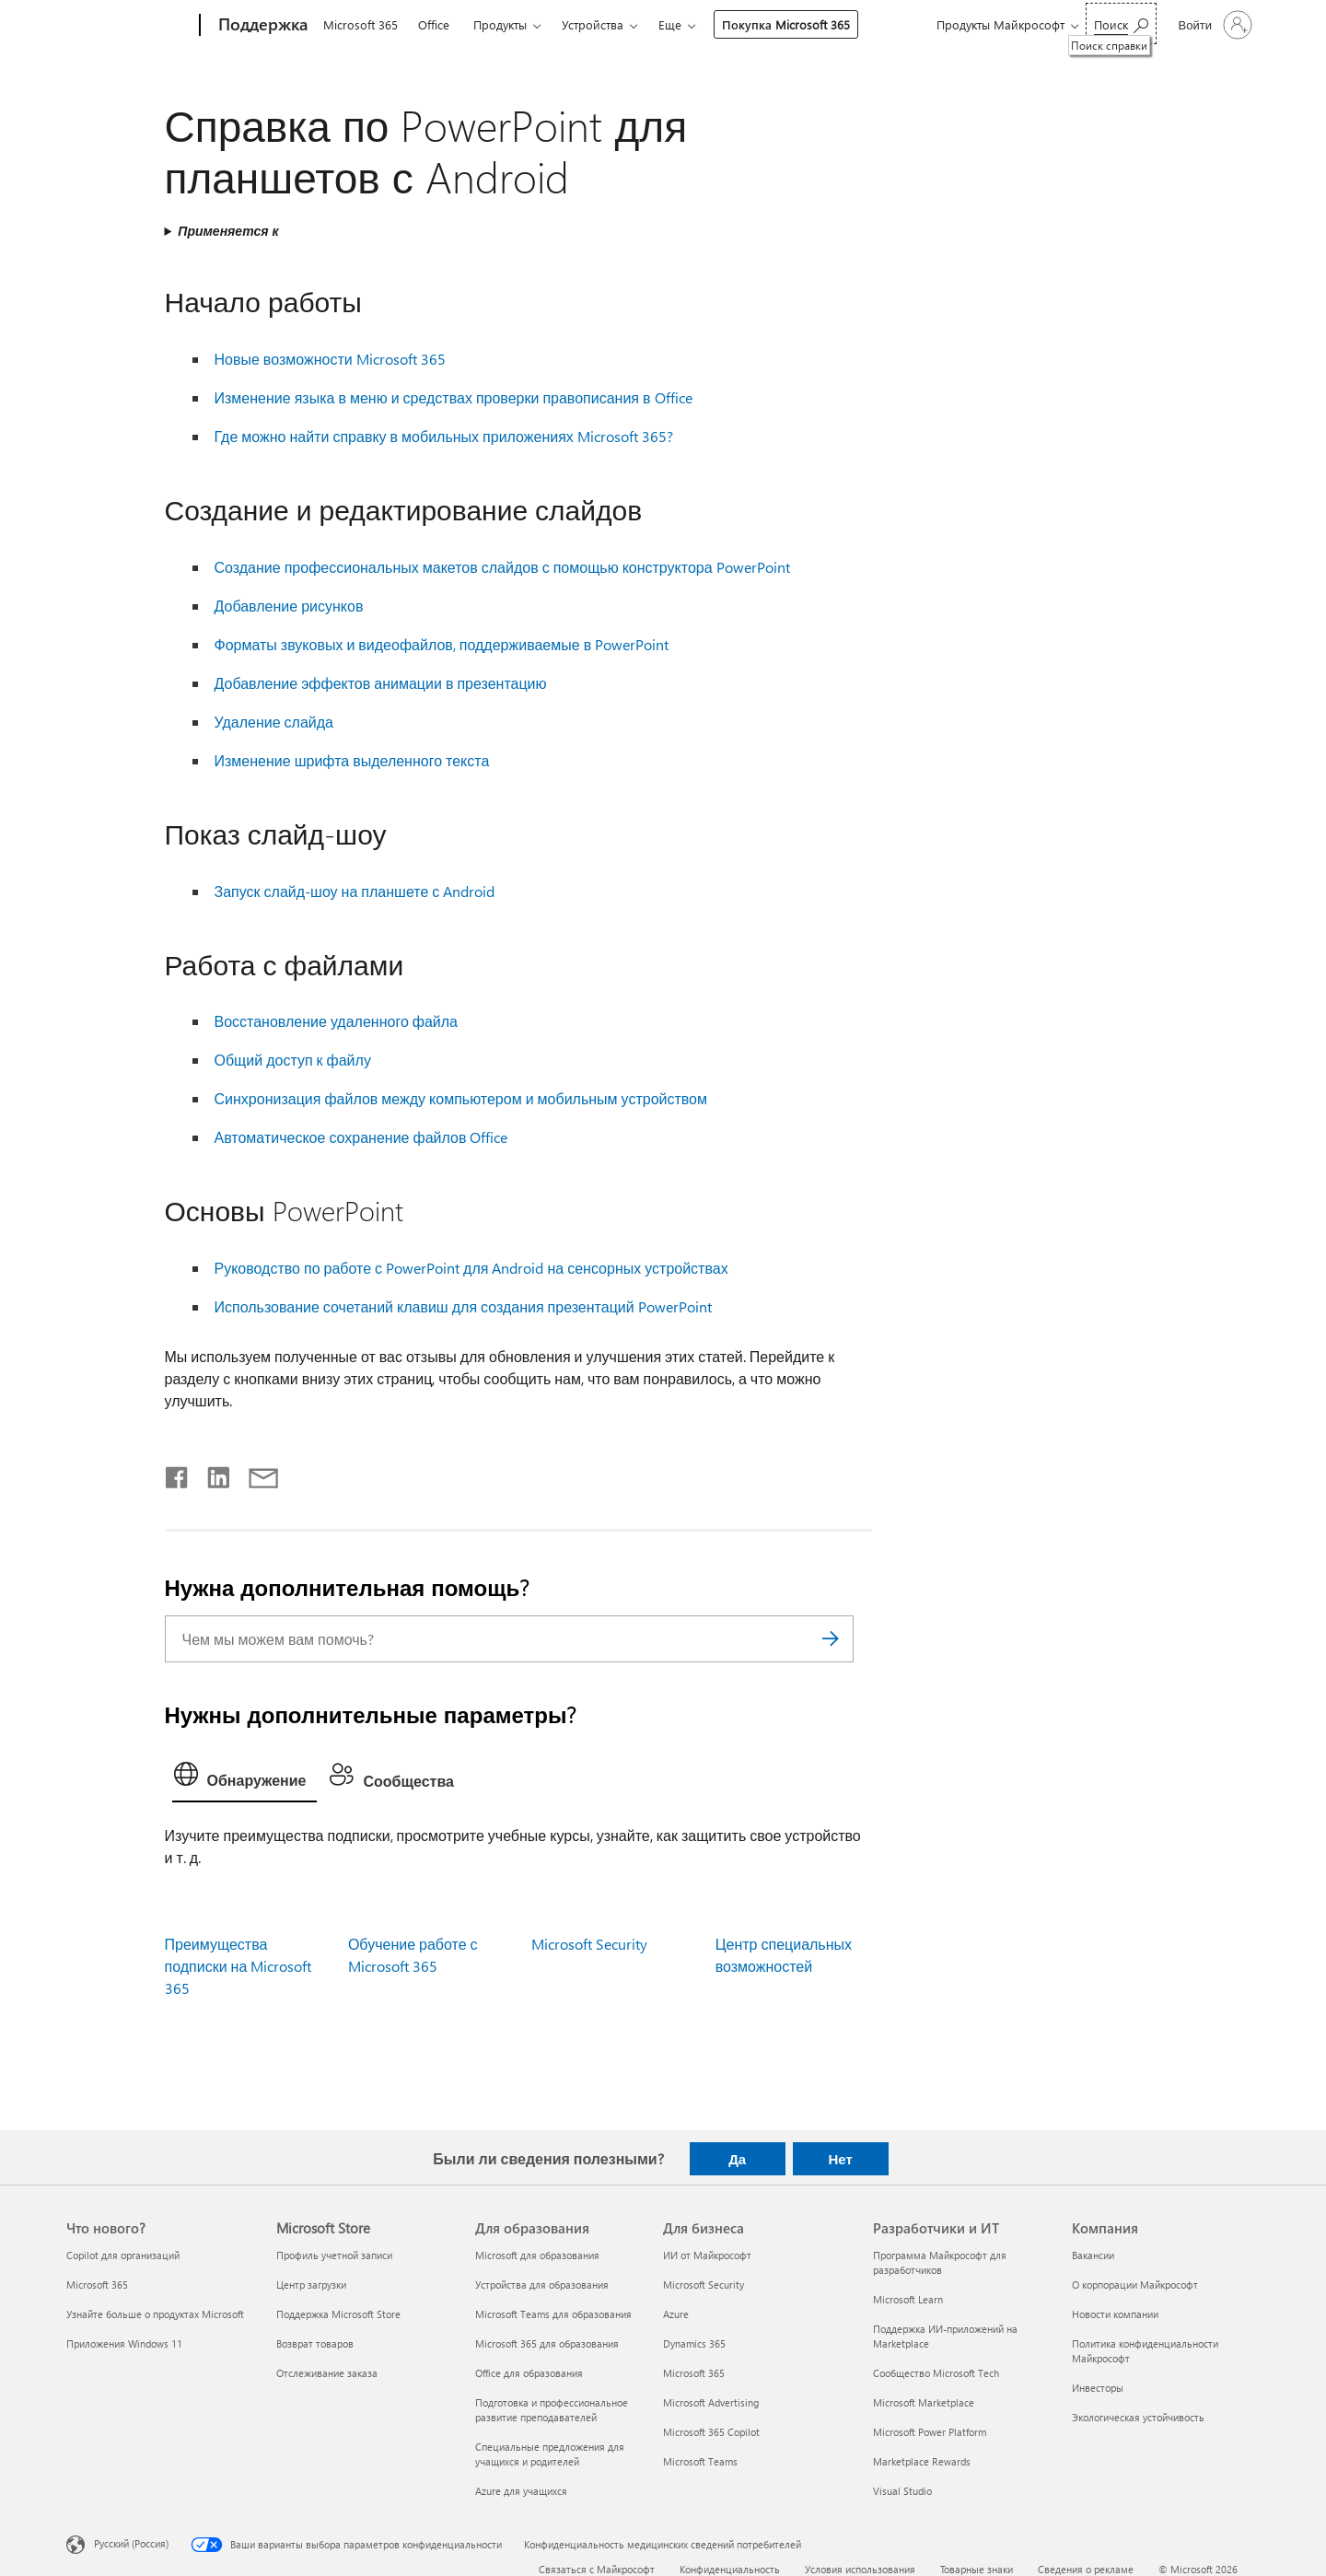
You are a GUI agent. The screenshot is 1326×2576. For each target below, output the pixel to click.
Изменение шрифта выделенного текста (352, 760)
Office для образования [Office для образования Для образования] (529, 2373)
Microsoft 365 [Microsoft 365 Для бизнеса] (694, 2373)
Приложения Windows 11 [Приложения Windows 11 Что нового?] (124, 2343)
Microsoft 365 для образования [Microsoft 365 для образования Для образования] (547, 2343)
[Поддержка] (261, 26)
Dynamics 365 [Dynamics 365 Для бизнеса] (694, 2343)
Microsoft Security (589, 1943)
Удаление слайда (274, 721)
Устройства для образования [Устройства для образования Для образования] (542, 2284)
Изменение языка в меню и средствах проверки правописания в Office (453, 397)
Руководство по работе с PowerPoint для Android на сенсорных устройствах (471, 1267)
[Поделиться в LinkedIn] (211, 1473)
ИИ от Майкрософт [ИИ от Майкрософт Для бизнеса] (707, 2255)
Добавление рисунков (289, 605)
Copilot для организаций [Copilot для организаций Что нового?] (123, 2255)
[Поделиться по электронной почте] (255, 1473)
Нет (840, 2159)
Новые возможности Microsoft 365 (330, 358)
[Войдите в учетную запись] (1214, 25)
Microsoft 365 (360, 24)
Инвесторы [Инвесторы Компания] (1097, 2388)
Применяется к (228, 230)
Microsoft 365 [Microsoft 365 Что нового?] (97, 2284)
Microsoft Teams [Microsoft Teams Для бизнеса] (700, 2461)
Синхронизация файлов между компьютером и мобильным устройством (461, 1098)
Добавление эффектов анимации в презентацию (381, 683)
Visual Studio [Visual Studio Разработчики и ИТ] (902, 2491)
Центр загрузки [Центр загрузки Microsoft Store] (311, 2284)
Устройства (592, 24)
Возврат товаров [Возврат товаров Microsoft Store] (315, 2343)
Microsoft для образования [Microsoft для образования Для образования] (537, 2255)
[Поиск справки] (1121, 23)
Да (737, 2159)
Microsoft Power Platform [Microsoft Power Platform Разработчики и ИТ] (929, 2432)
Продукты (500, 24)
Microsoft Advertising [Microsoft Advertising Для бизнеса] (711, 2402)
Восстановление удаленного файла (337, 1021)
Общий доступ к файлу (293, 1059)
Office (433, 24)
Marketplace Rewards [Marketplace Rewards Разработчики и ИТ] (922, 2461)
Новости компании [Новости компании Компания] (1115, 2314)
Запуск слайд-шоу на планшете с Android (355, 891)
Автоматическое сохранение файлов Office (361, 1137)
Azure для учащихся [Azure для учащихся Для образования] (521, 2491)
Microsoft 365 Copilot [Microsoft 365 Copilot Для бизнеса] (711, 2432)
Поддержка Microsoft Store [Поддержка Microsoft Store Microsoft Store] (338, 2314)
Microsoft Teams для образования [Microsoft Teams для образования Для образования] (553, 2314)
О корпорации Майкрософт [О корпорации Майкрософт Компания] (1135, 2284)
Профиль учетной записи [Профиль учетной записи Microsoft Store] (334, 2255)
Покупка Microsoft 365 (786, 24)
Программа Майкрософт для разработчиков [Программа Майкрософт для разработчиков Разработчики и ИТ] (939, 2262)
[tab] (245, 1778)
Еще (669, 24)
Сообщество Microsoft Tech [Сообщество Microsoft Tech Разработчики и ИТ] (936, 2373)
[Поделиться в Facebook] (178, 1473)
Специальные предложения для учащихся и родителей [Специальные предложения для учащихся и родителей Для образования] (549, 2454)
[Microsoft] (129, 26)
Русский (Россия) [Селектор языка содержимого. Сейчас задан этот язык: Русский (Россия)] (131, 2543)
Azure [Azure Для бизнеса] (676, 2314)
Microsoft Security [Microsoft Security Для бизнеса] (703, 2284)
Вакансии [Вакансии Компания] (1093, 2255)
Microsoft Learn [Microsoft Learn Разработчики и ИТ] (908, 2299)
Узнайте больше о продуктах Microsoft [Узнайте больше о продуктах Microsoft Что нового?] (155, 2314)
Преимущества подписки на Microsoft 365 (238, 1966)
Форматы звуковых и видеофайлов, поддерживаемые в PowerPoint (442, 644)
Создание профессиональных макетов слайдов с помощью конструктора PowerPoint (502, 567)
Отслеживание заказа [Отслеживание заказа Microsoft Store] (327, 2373)
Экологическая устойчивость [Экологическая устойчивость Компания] (1138, 2417)
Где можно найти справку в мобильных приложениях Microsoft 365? (444, 436)
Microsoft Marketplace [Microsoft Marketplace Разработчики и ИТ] (923, 2402)
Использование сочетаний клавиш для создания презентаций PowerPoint (463, 1306)
